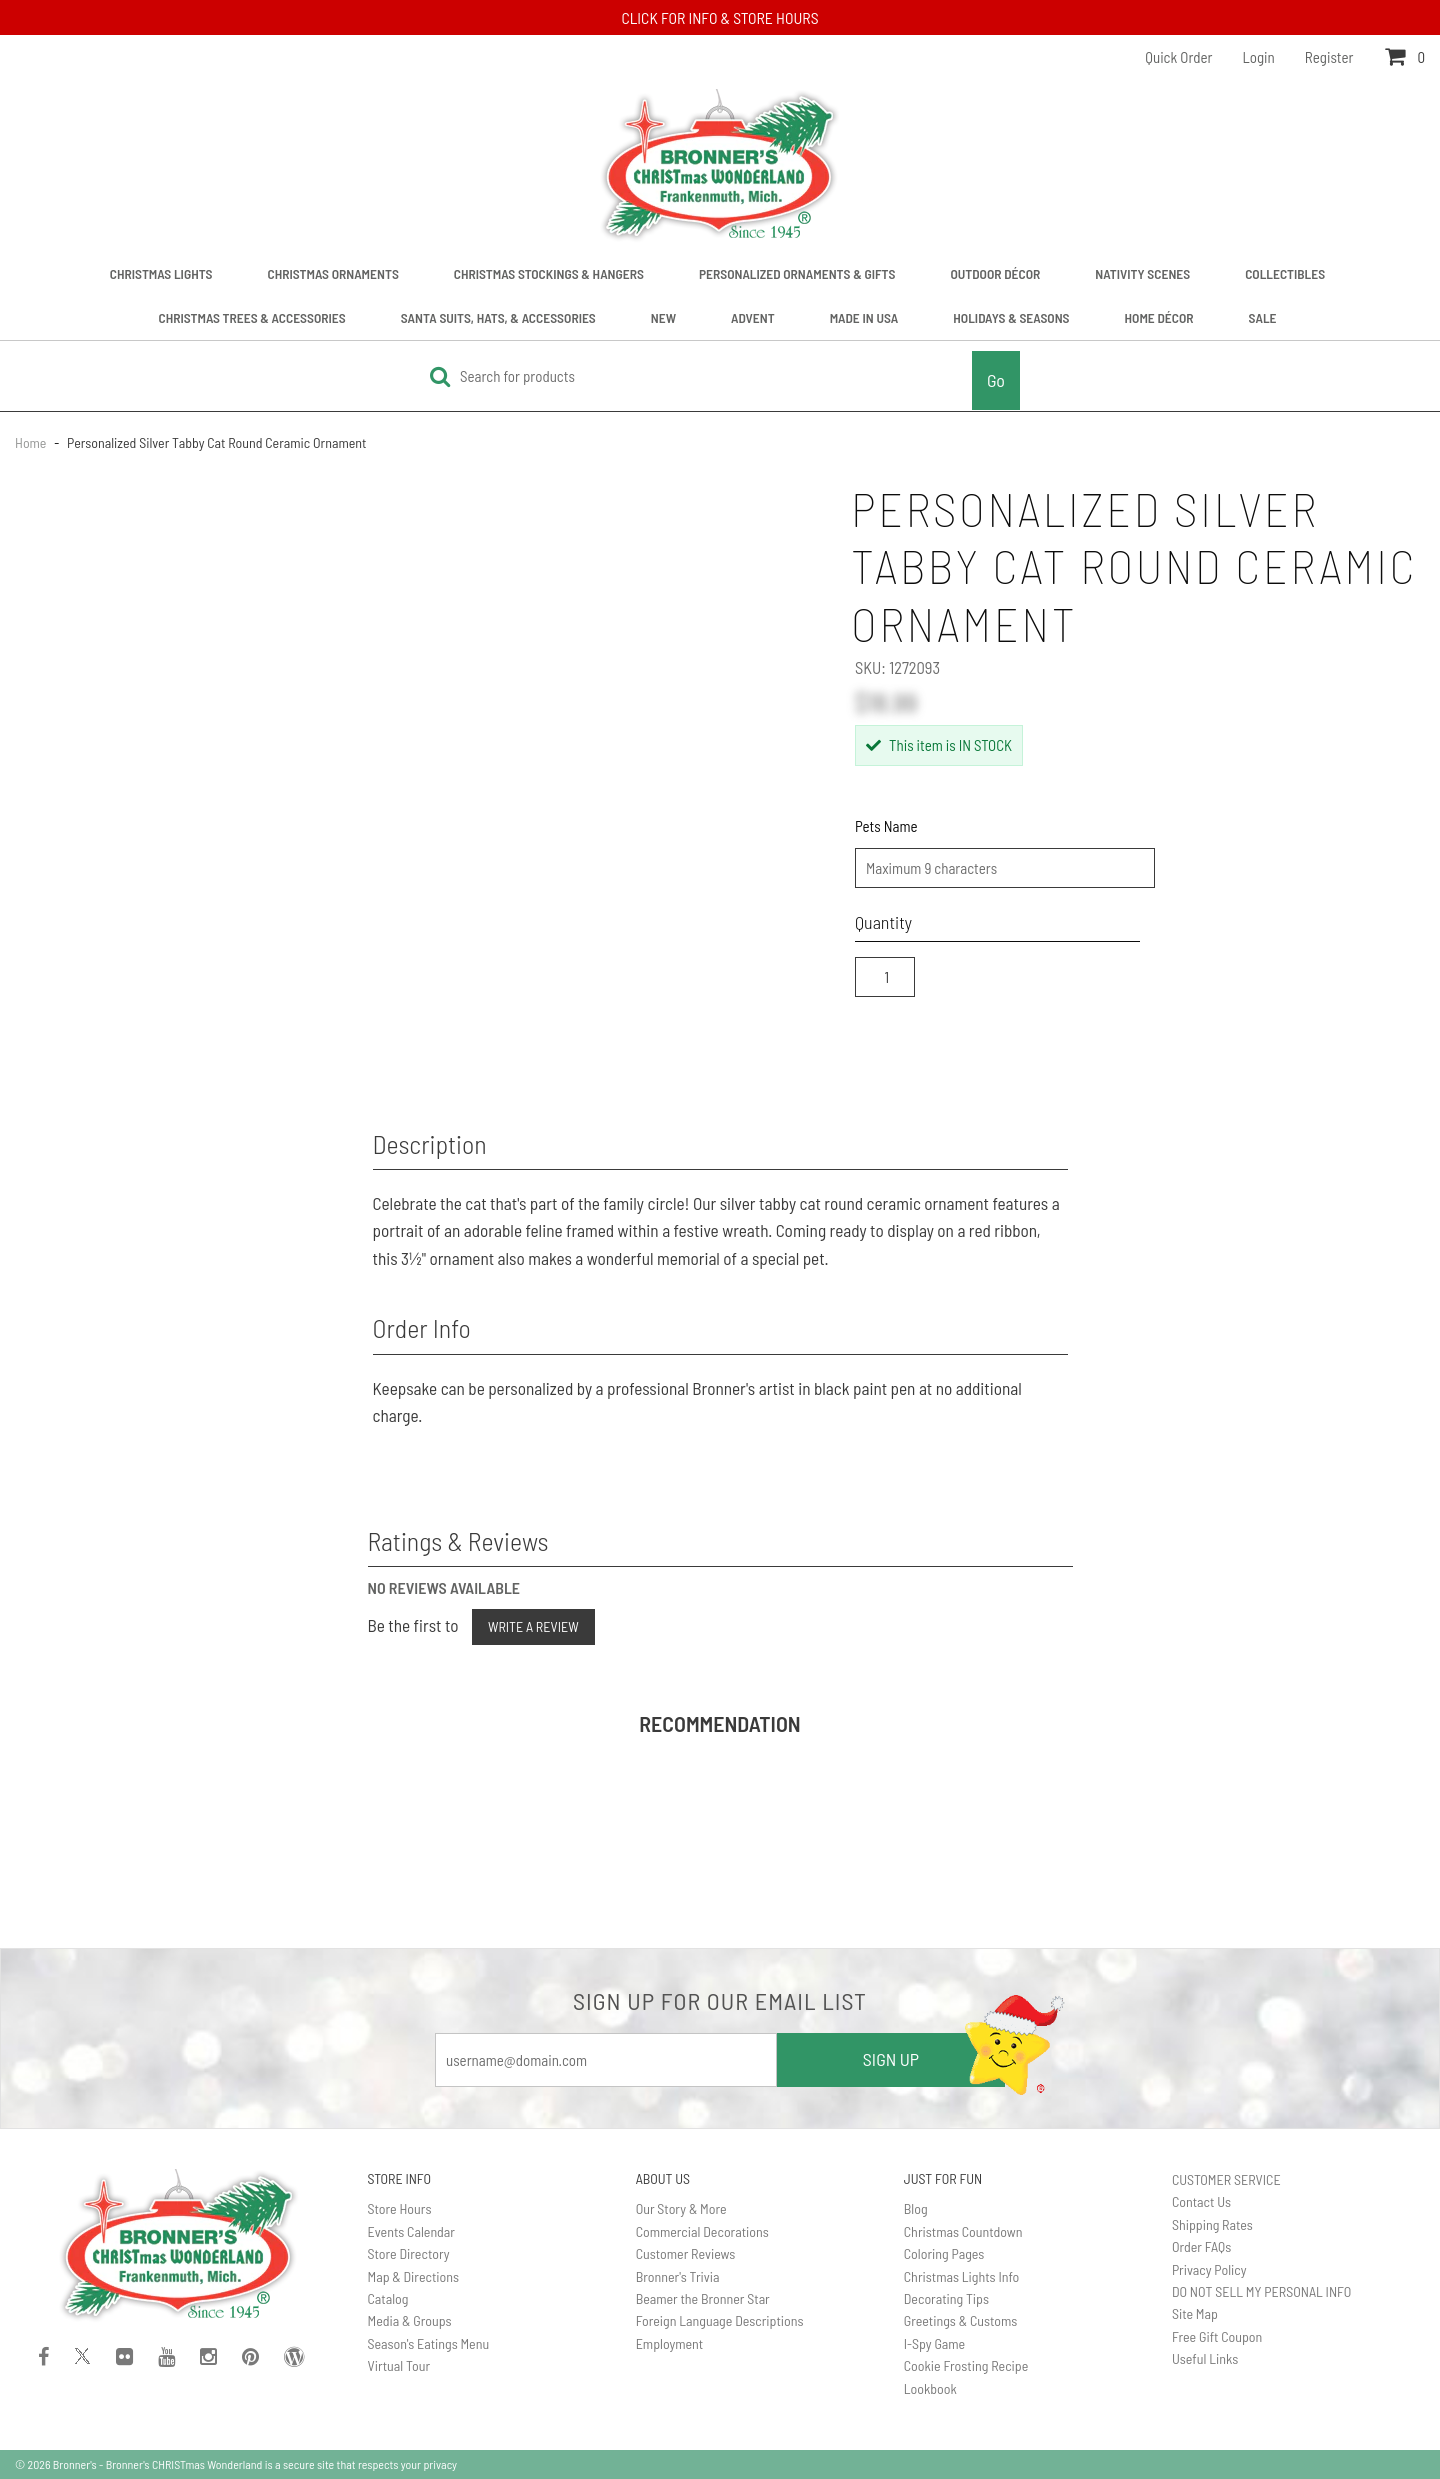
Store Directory (409, 2253)
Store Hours (400, 2208)
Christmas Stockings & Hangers (549, 273)
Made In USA (864, 317)
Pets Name (886, 826)
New (663, 317)
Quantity (883, 922)
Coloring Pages (944, 2253)
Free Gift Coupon (1217, 2336)
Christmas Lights (161, 273)
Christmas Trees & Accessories (252, 317)
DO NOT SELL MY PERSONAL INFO (1261, 2291)
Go (996, 380)
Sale (1263, 317)
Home (32, 442)
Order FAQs (1201, 2246)
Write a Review (533, 1626)
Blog (916, 2208)
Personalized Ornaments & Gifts (797, 273)
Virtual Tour (399, 2365)
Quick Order (1178, 57)
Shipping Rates (1212, 2224)
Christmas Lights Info (962, 2276)
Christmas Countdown (963, 2231)
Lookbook (930, 2388)
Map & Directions (414, 2276)
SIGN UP (891, 2059)
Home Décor (1159, 317)
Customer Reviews (686, 2253)
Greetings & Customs (961, 2320)
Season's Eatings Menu (429, 2343)
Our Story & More (681, 2208)
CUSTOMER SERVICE (1226, 2179)
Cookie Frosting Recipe (966, 2365)
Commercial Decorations (702, 2231)
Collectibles (1285, 273)
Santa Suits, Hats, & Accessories (498, 317)
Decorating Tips (946, 2298)
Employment (670, 2343)
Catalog (388, 2298)
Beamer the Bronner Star (703, 2298)
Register (1329, 57)
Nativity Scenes (1142, 273)
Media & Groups (410, 2320)
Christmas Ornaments (333, 273)
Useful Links (1205, 2358)
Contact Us (1201, 2201)
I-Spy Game (934, 2343)
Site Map (1195, 2313)
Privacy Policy (1209, 2269)
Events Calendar (411, 2231)
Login (1259, 57)
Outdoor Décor (995, 273)
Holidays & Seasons (1011, 317)
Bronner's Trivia (678, 2276)
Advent (753, 317)
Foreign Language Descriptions (720, 2320)
